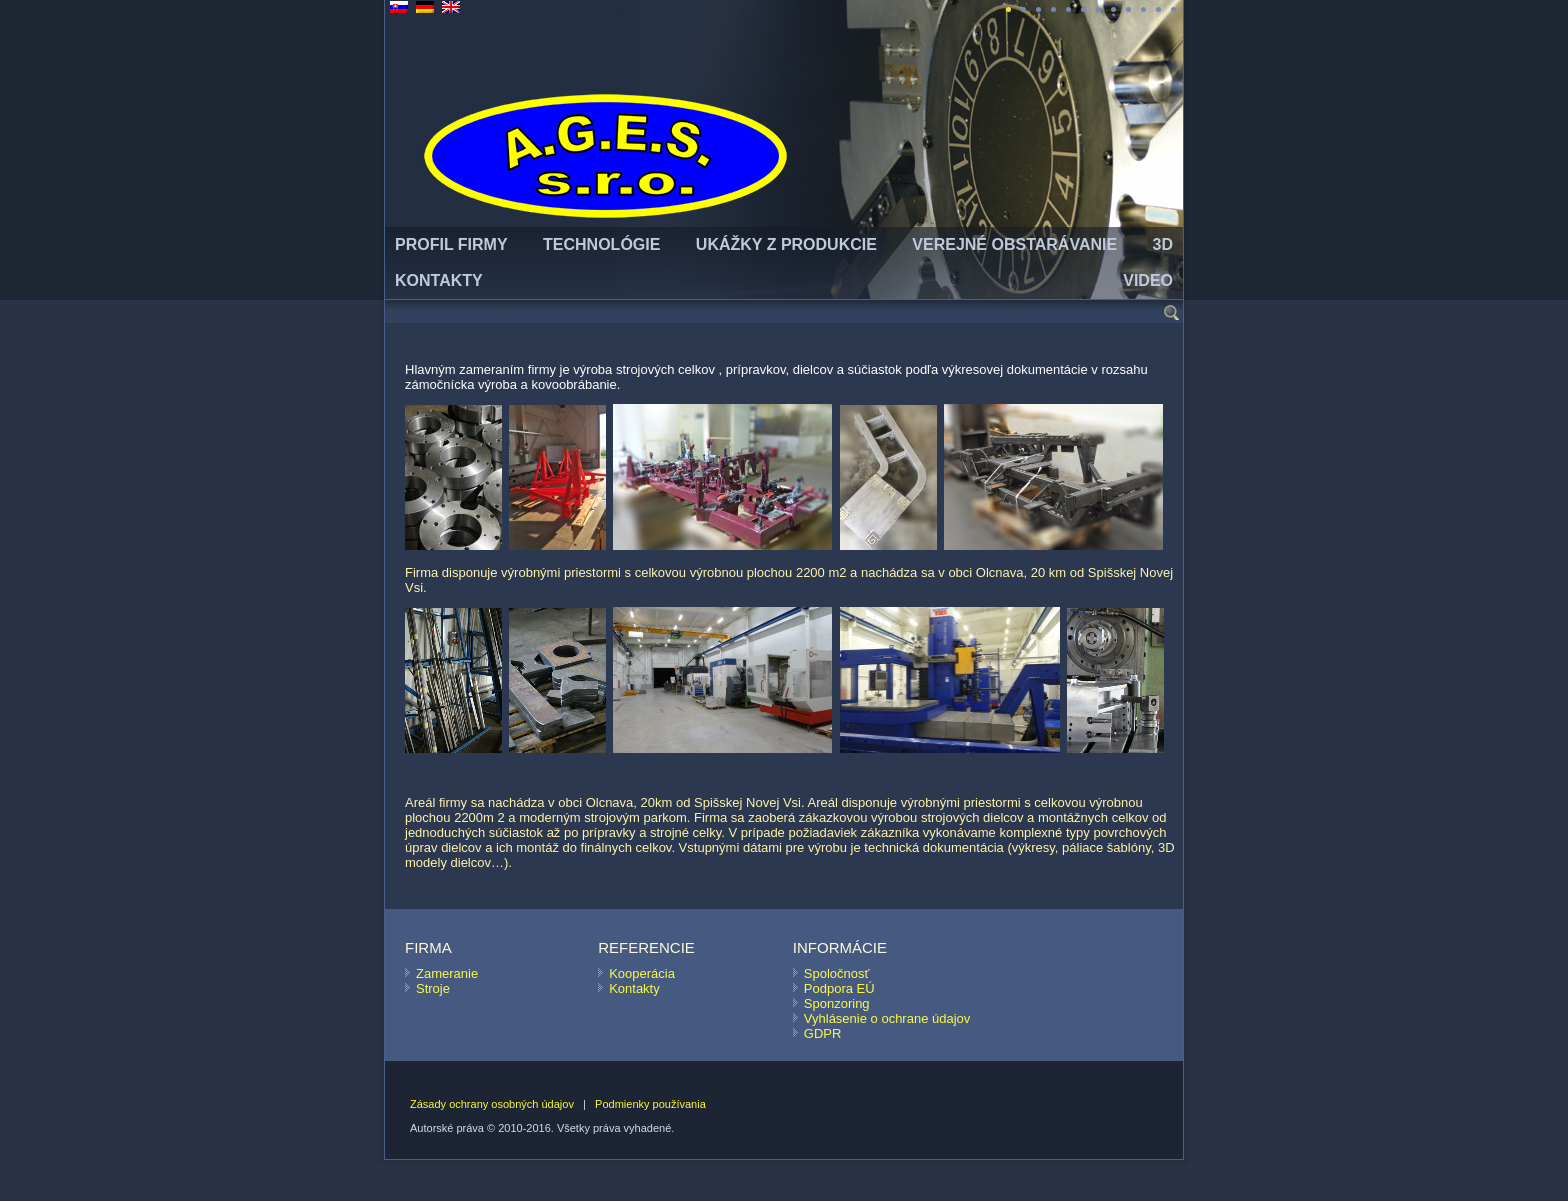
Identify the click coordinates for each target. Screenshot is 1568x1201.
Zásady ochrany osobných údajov (492, 1104)
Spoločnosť (837, 973)
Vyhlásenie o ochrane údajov (887, 1018)
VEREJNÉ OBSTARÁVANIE (1014, 244)
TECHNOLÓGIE (601, 244)
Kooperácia (642, 973)
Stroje (433, 988)
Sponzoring (837, 1003)
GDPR (823, 1033)
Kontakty (634, 988)
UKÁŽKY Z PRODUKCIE (786, 244)
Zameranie (447, 973)
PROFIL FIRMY (451, 244)
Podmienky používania (650, 1104)
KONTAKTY (439, 280)
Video (1148, 280)
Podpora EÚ (839, 988)
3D (1163, 244)
